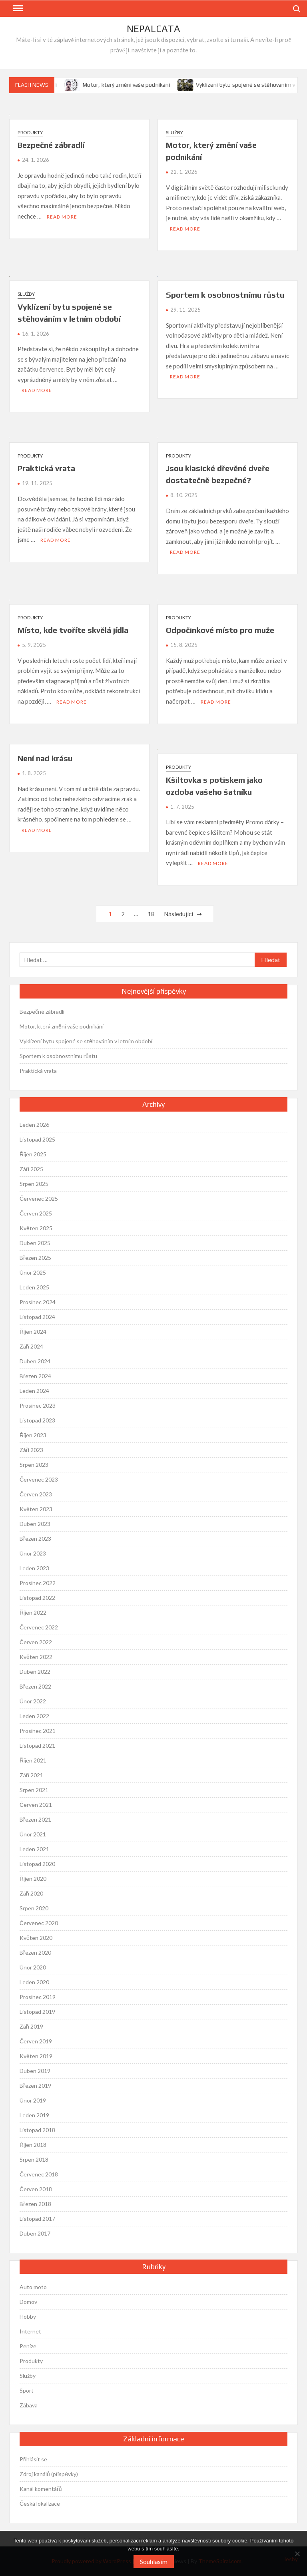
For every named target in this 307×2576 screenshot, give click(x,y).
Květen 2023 (36, 1509)
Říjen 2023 (33, 1435)
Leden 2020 (34, 1982)
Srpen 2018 (34, 2159)
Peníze (28, 2346)
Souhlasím (153, 2561)
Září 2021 (31, 1775)
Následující (178, 913)
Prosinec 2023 (38, 1405)
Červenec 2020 (39, 1923)
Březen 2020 (35, 1952)
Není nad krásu (45, 758)
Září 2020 (31, 1893)
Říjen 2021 (33, 1760)
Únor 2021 (33, 1834)
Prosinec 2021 (38, 1730)
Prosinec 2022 (38, 1582)
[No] (297, 2554)
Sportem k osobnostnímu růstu (225, 294)
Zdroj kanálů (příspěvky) (49, 2474)
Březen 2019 (35, 2085)
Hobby (28, 2316)
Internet (30, 2331)
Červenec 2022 (39, 1627)
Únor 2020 (33, 1967)
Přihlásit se (33, 2459)
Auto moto (33, 2287)
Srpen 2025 (34, 1183)
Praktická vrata (46, 468)
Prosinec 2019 (38, 1996)
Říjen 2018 (33, 2144)
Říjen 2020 (33, 1878)
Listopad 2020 (37, 1863)
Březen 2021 (35, 1819)
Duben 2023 (35, 1523)
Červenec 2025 (39, 1198)
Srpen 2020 (34, 1908)
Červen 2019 (36, 2041)
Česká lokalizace (40, 2503)
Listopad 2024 (37, 1316)
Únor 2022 (33, 1701)
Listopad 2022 (37, 1597)
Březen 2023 (35, 1538)
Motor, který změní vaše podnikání (133, 85)
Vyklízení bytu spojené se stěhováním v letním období (86, 1041)
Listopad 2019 (37, 2011)
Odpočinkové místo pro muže (220, 630)
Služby (174, 132)
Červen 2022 (36, 1642)
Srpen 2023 (34, 1464)
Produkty (30, 132)
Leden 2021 (34, 1849)
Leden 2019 (34, 2115)
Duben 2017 (35, 2233)
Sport (27, 2390)
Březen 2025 (35, 1257)
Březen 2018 (35, 2203)
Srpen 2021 (34, 1789)
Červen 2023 (36, 1494)
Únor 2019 (33, 2100)
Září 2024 (31, 1346)
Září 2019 (31, 2026)
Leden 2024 (34, 1390)
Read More (62, 217)
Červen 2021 (36, 1804)
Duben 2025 (35, 1242)
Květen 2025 (36, 1228)
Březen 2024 (35, 1376)
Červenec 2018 (39, 2174)
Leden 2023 (34, 1568)
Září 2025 (31, 1169)
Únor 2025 (33, 1272)
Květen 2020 (36, 1937)
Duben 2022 (35, 1671)
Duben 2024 (35, 1361)
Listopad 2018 (37, 2129)
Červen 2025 (36, 1213)
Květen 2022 (36, 1656)
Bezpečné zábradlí (51, 144)
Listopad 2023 (37, 1420)
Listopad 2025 (37, 1139)
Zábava (29, 2405)
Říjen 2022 (33, 1612)
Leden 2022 (34, 1716)
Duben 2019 (35, 2070)
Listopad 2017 (37, 2218)
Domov (28, 2301)
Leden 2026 (34, 1124)
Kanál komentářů (41, 2488)
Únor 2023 (33, 1553)
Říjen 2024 (33, 1331)
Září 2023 (31, 1449)
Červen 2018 (36, 2189)
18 (151, 913)
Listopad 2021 (37, 1745)
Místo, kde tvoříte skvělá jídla (73, 630)
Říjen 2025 (33, 1154)
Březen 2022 (35, 1686)
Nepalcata (153, 28)
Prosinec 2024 (38, 1302)
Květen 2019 (36, 2056)
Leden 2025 (34, 1287)
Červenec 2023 (39, 1479)
